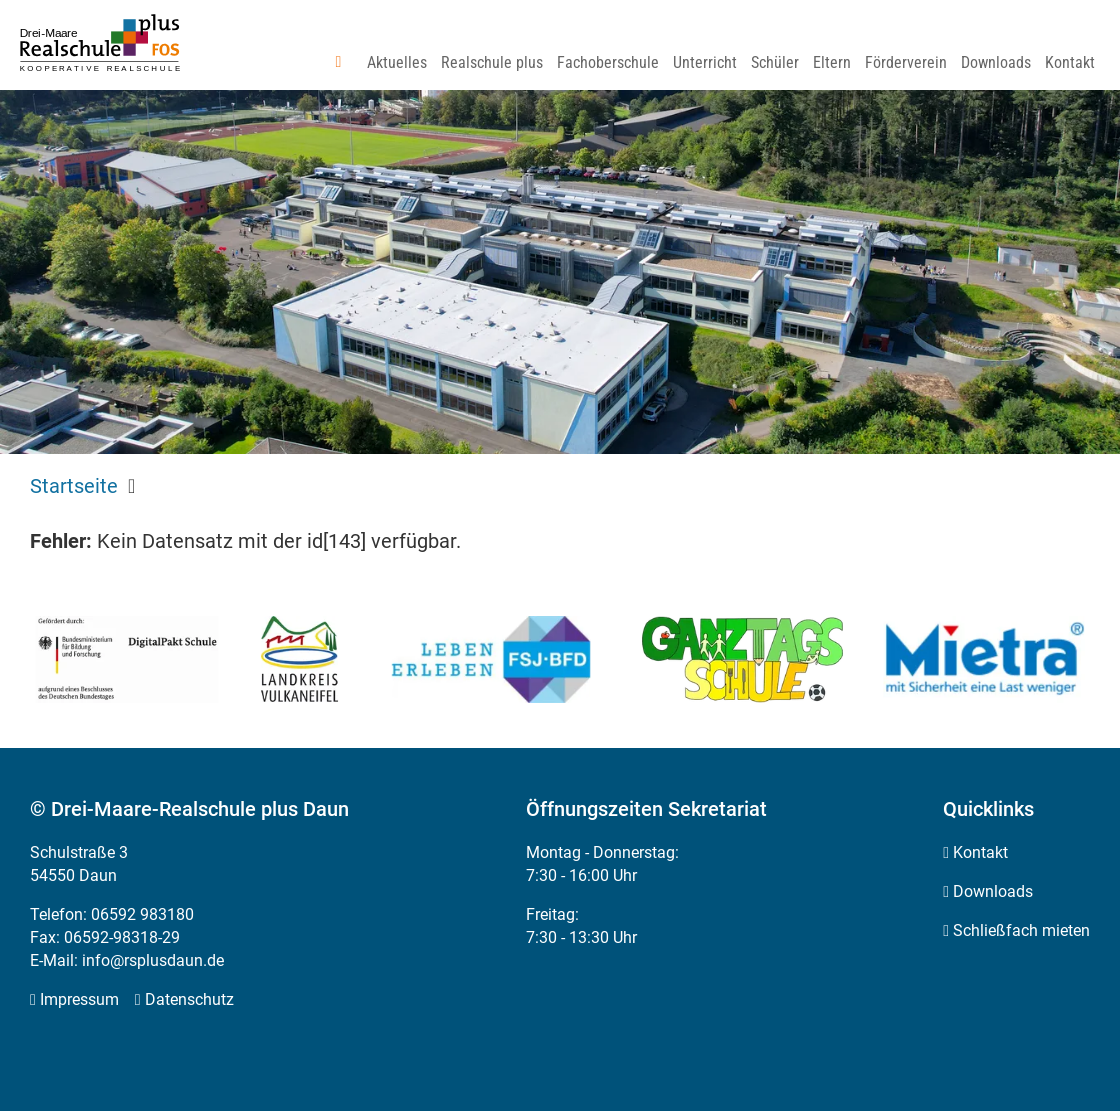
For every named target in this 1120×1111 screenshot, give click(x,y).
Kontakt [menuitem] (980, 852)
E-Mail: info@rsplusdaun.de (127, 960)
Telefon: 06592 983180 (112, 914)
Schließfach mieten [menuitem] (1021, 930)
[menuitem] (345, 63)
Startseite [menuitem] (74, 486)
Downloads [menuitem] (993, 891)
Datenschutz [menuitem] (189, 999)
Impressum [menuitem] (79, 999)
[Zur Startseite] (100, 43)
